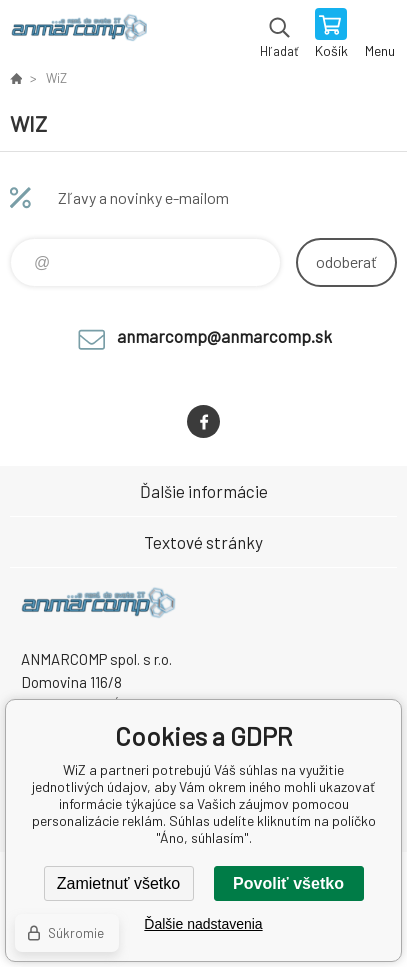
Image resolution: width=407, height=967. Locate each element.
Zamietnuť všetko (118, 883)
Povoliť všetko (288, 883)
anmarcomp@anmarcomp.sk (224, 336)
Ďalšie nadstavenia (203, 924)
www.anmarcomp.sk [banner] (78, 35)
